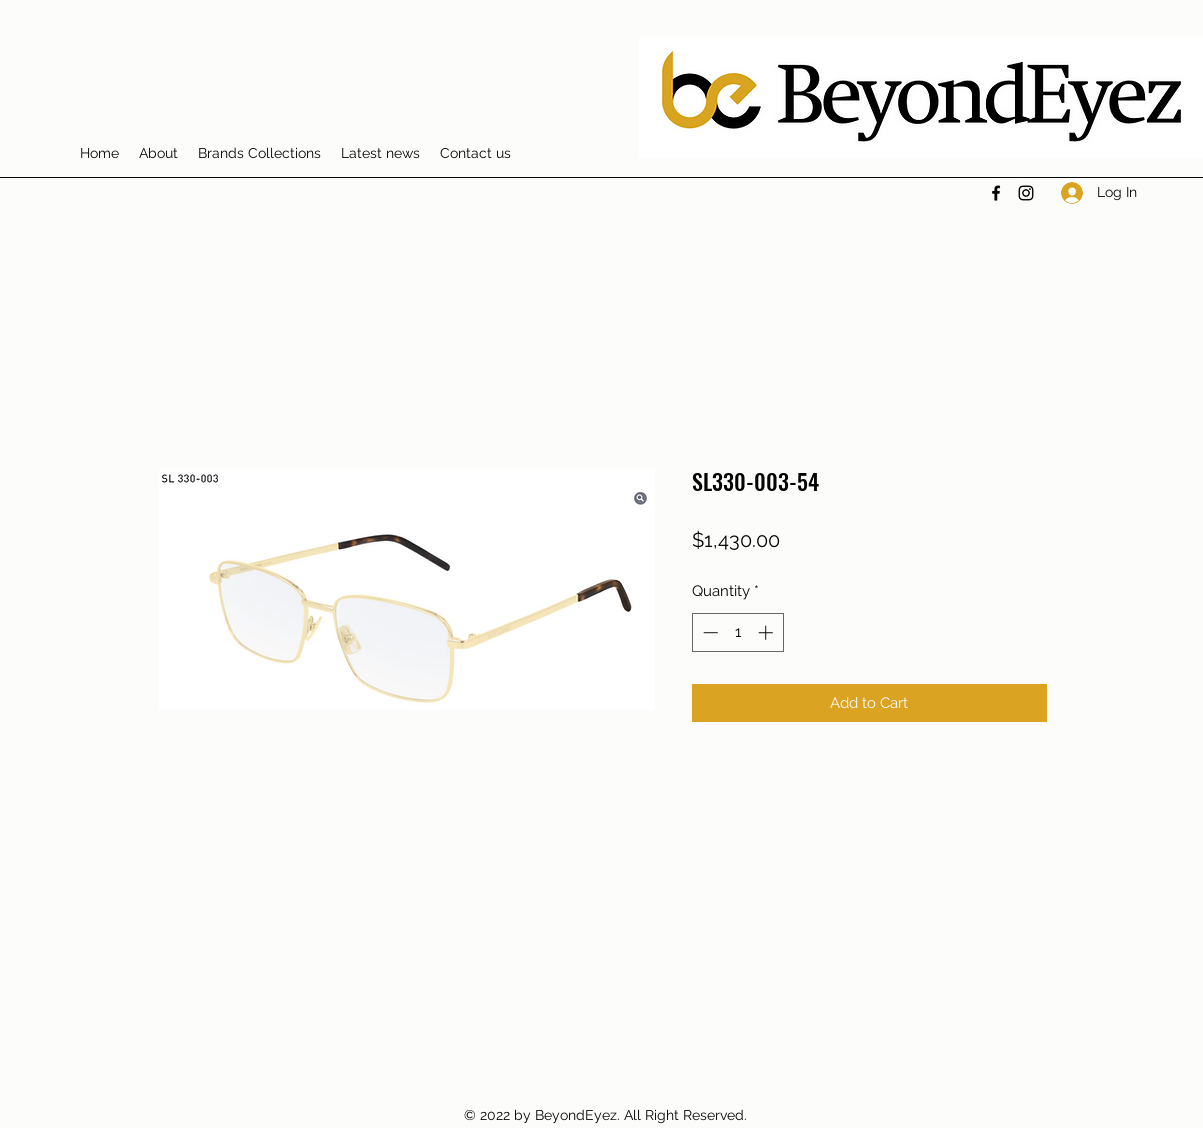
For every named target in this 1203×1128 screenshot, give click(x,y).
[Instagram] (1026, 193)
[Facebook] (996, 193)
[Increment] (767, 632)
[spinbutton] (737, 632)
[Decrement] (708, 632)
